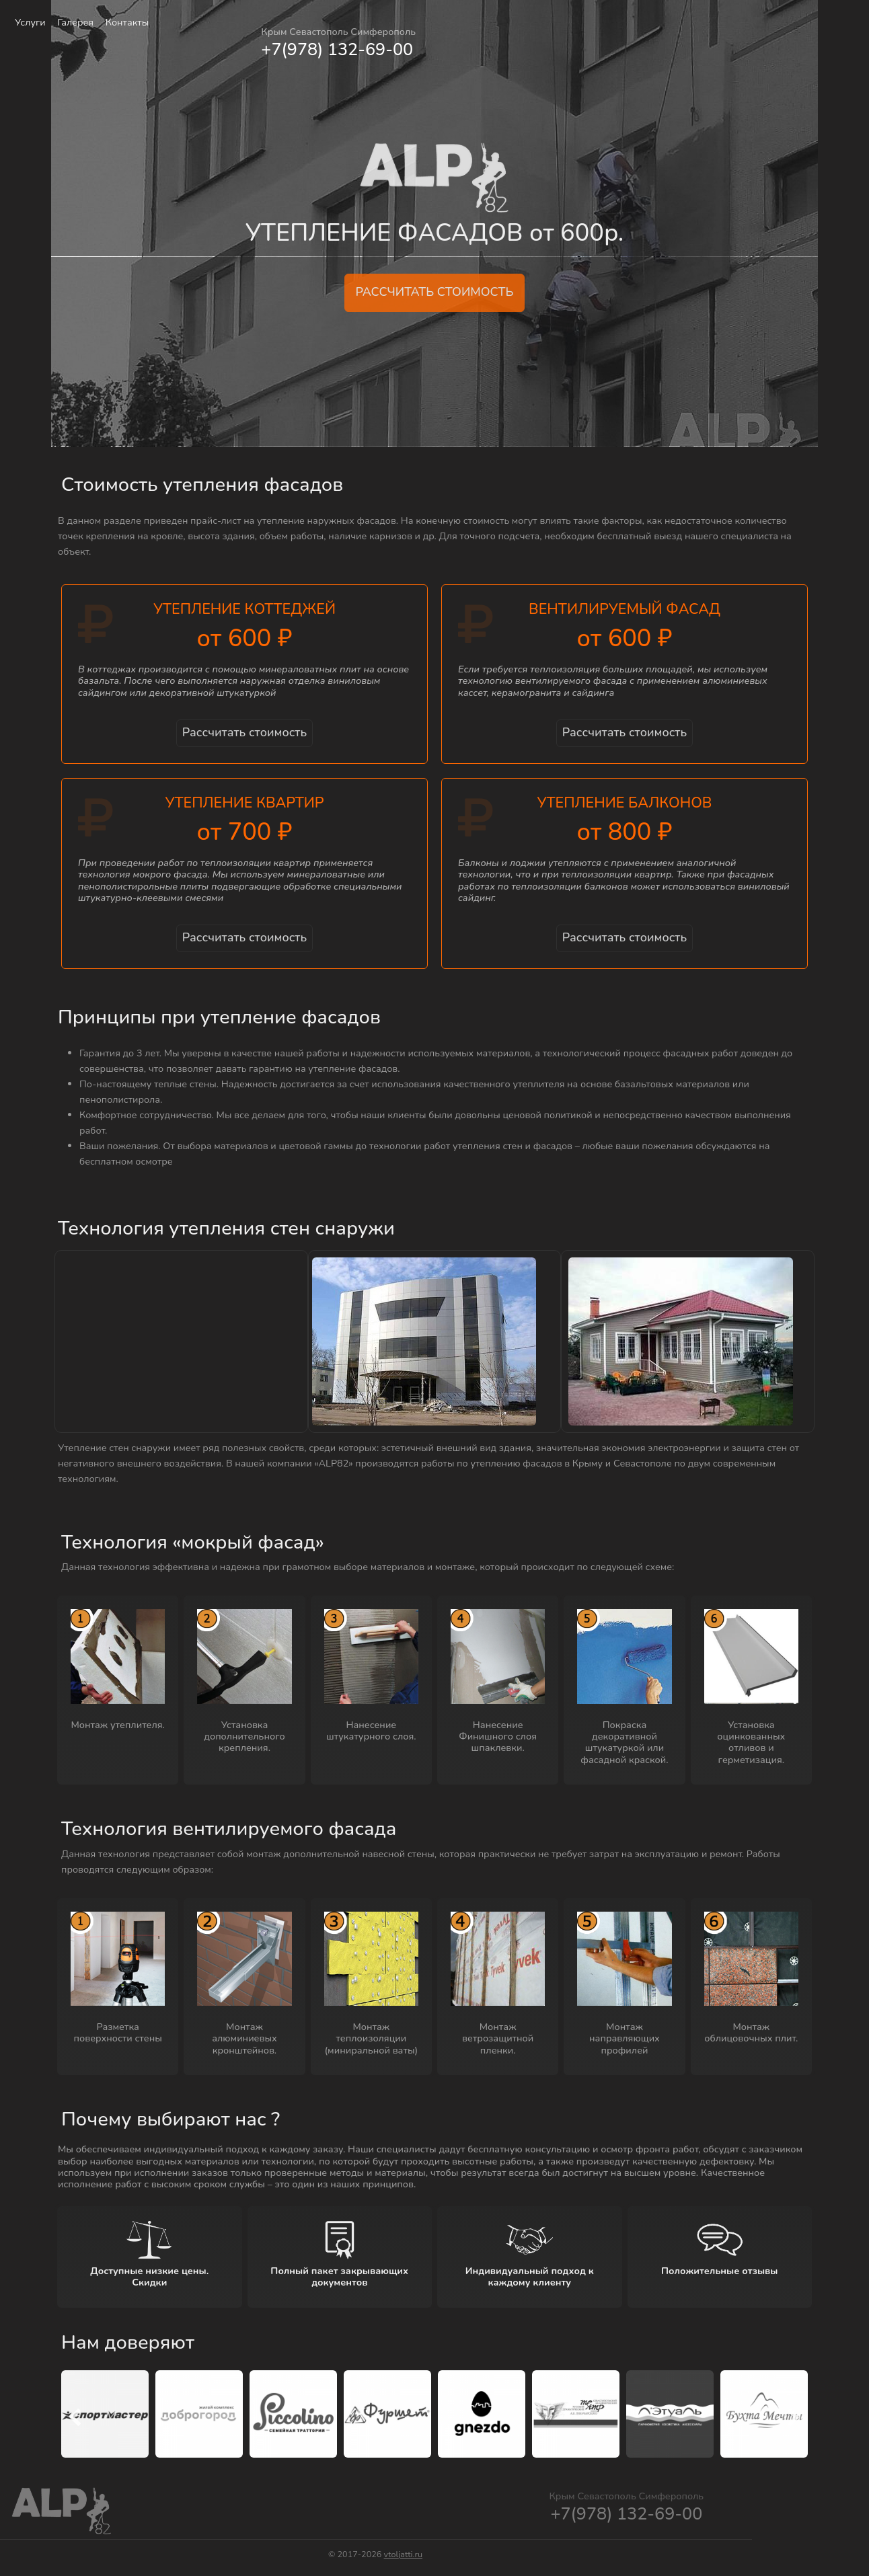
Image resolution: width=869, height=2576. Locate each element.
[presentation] (75, 2419)
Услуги (30, 22)
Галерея (75, 22)
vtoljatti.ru (403, 2554)
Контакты (127, 22)
